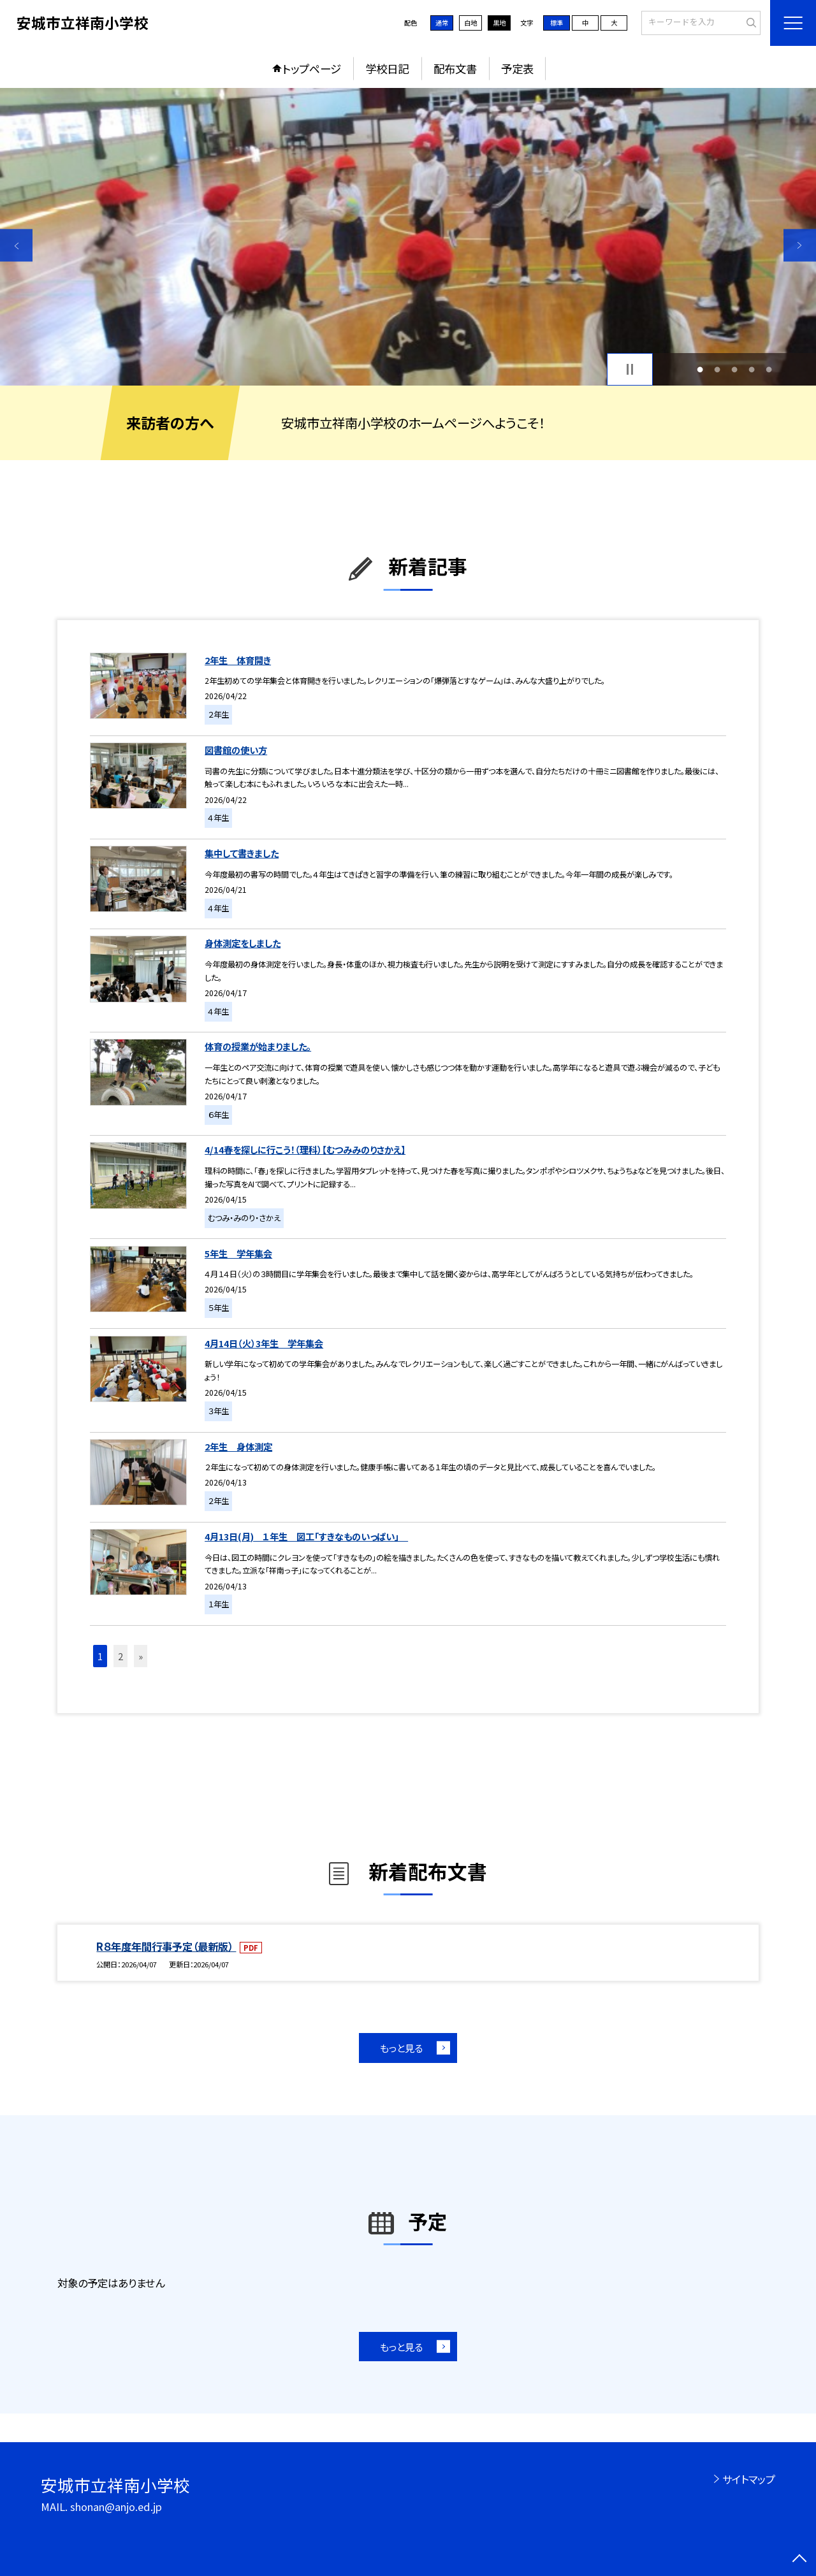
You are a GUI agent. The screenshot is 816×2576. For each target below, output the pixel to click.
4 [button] (752, 369)
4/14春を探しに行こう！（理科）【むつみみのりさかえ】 (305, 1149)
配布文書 (455, 68)
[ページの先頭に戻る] (799, 2559)
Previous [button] (16, 245)
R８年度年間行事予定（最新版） (166, 1946)
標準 (556, 22)
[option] (408, 237)
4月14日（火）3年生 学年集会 (264, 1343)
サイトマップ (748, 2479)
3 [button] (735, 369)
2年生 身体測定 (238, 1446)
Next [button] (799, 245)
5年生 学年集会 (238, 1253)
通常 (441, 22)
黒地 (499, 22)
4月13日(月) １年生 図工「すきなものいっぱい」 (306, 1536)
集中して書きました (242, 853)
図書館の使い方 (236, 749)
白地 (470, 22)
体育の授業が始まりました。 (258, 1046)
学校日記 (387, 68)
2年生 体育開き (238, 660)
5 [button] (769, 369)
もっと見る (401, 2048)
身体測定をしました (242, 943)
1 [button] (700, 369)
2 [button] (717, 369)
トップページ (311, 68)
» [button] (140, 1656)
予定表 (517, 68)
